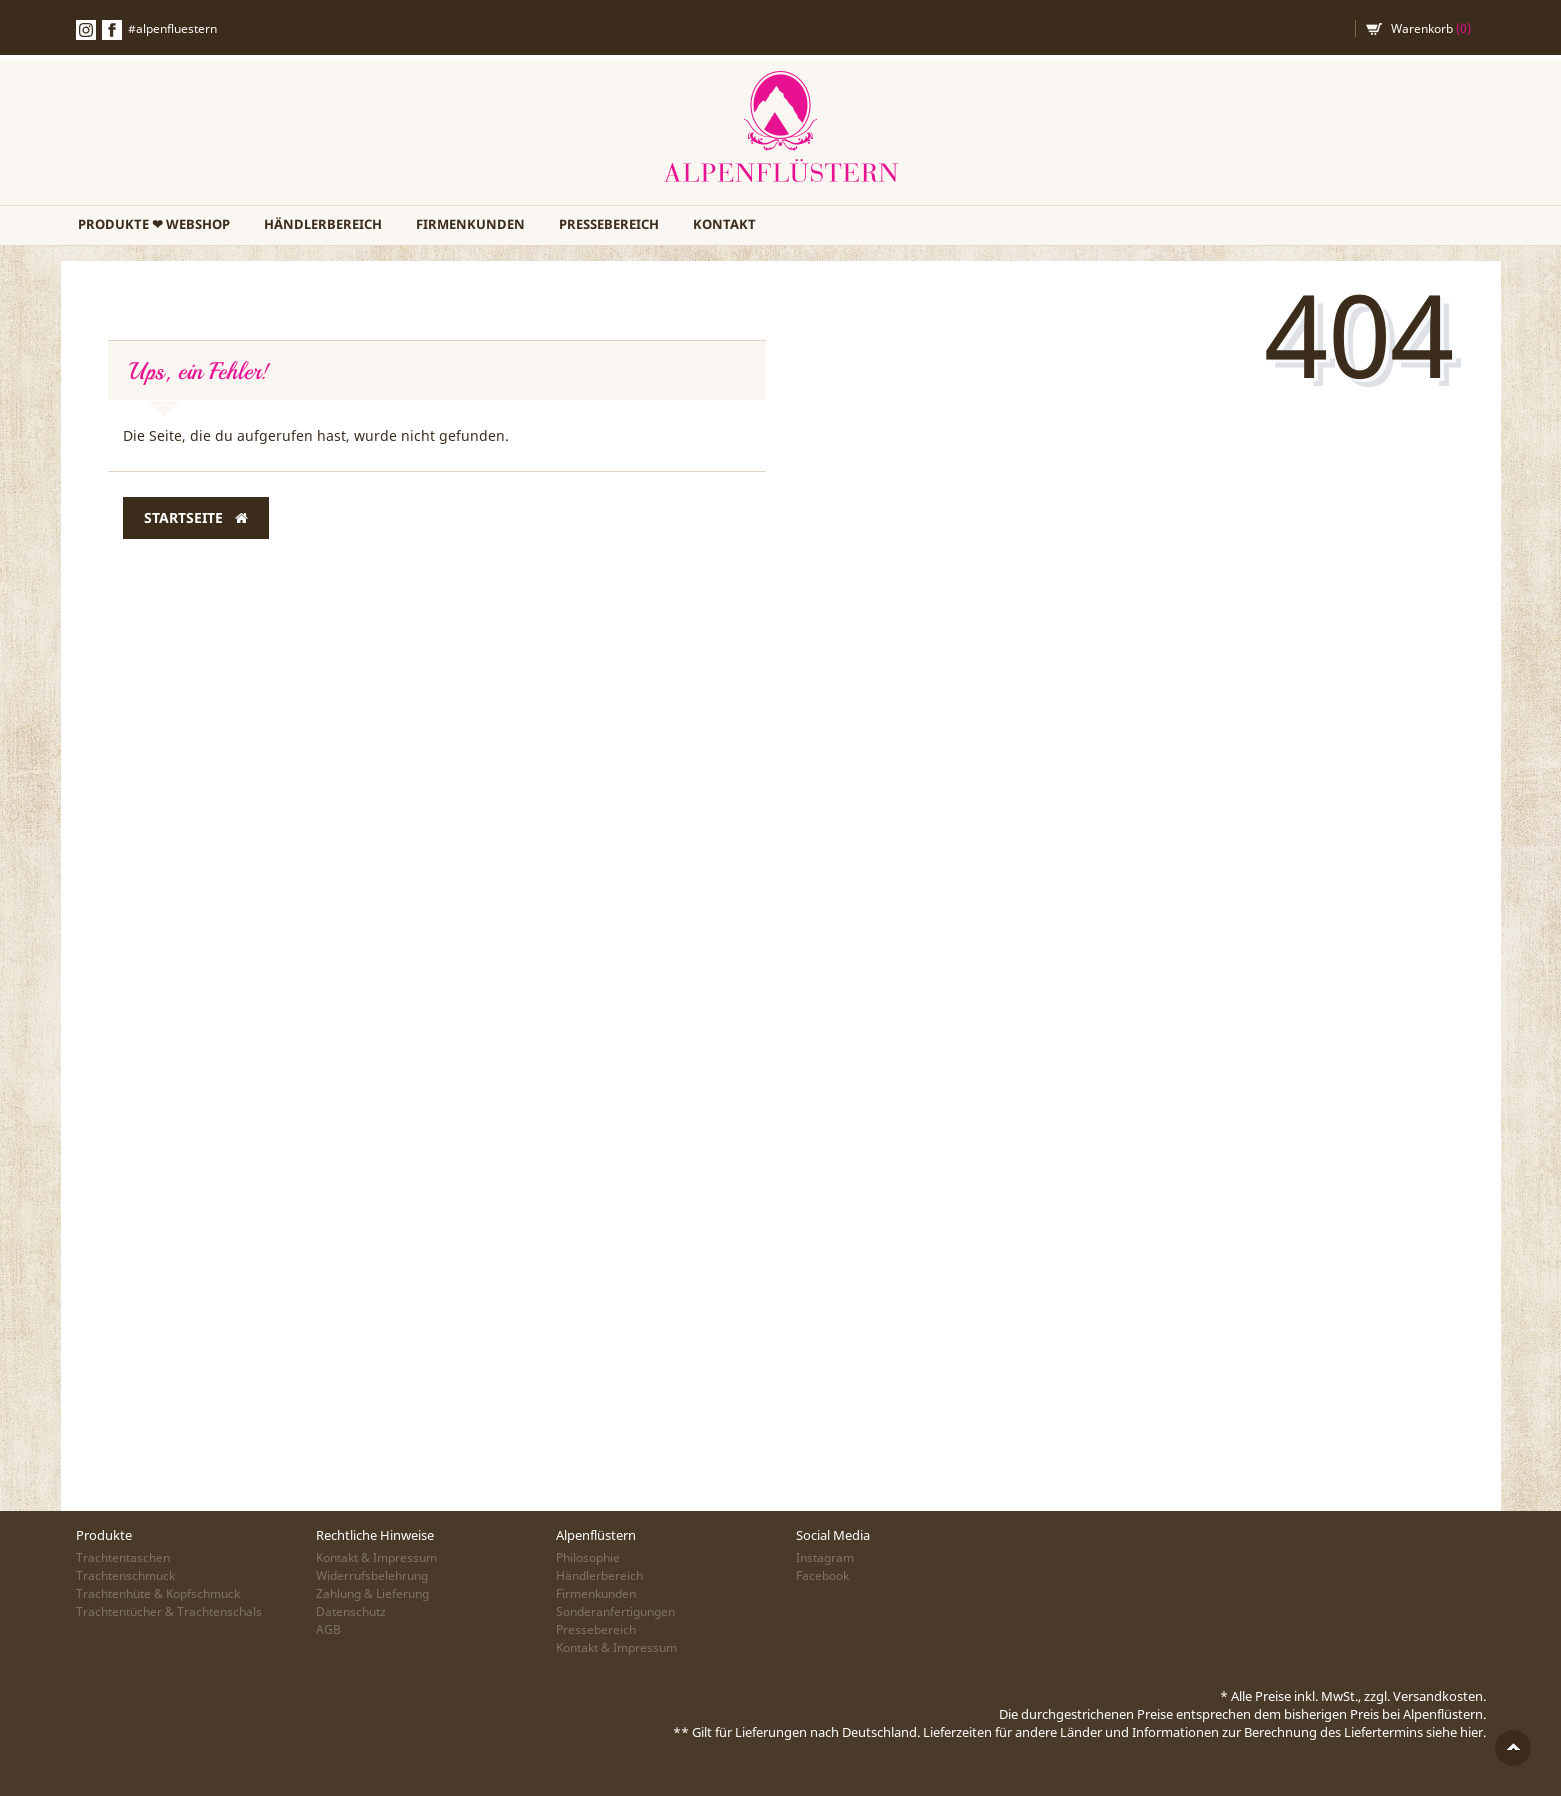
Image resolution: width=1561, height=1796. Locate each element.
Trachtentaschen (123, 1557)
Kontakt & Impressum (376, 1557)
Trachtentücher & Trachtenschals (169, 1611)
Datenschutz (351, 1611)
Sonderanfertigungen (615, 1611)
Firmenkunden (470, 224)
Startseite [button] (196, 518)
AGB (328, 1629)
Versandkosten (1438, 1696)
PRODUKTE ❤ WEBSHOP (154, 224)
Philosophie (588, 1557)
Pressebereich (609, 224)
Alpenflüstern (781, 127)
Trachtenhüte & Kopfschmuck (158, 1593)
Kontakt (724, 224)
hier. (1473, 1732)
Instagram (825, 1557)
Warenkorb (1431, 28)
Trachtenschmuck (125, 1575)
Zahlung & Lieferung (372, 1593)
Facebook (112, 30)
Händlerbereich (323, 224)
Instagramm (86, 30)
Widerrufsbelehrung (372, 1575)
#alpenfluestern (172, 28)
